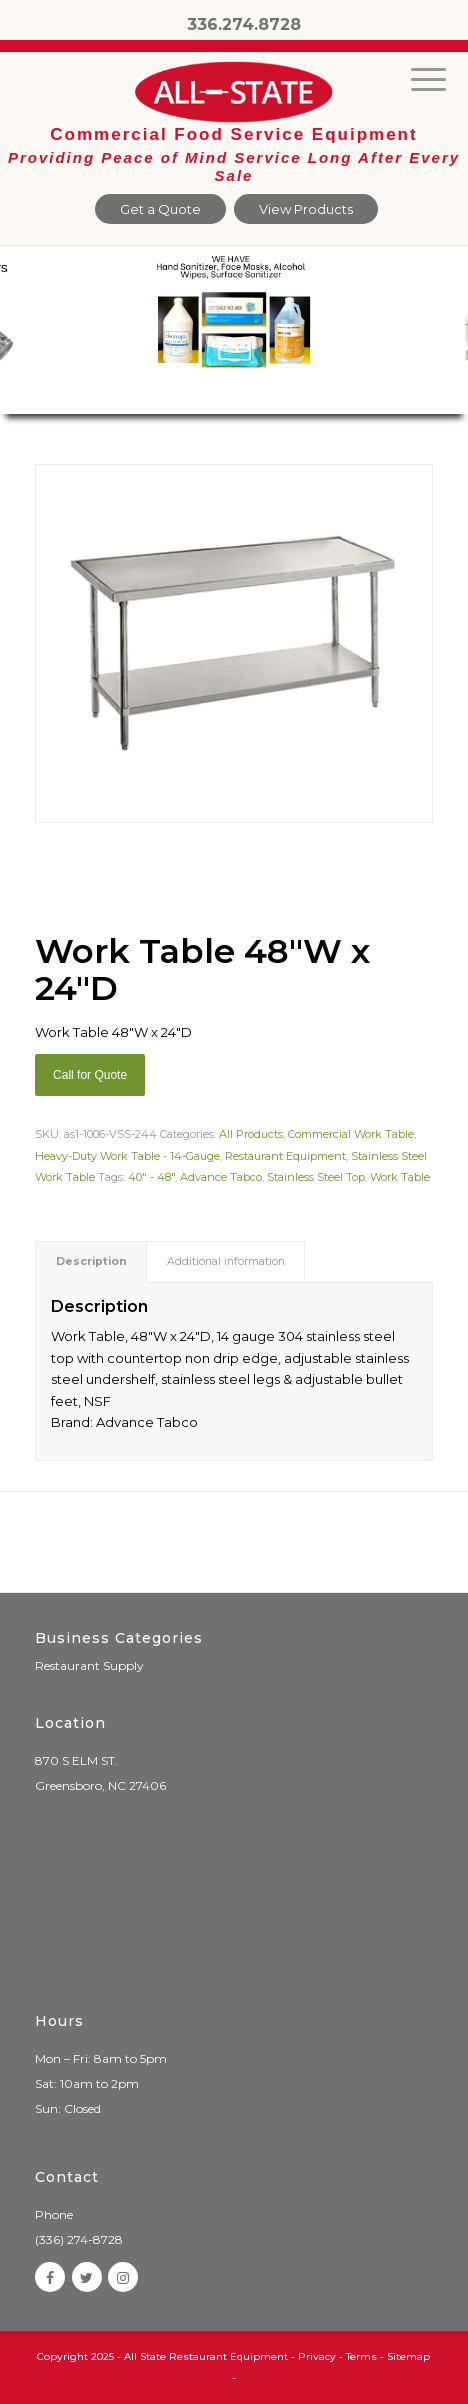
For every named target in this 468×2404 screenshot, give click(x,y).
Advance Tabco (221, 1177)
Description (91, 1261)
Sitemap (408, 2356)
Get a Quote (160, 209)
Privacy (317, 2356)
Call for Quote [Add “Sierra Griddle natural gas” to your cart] (90, 1075)
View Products (306, 209)
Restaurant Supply (89, 1665)
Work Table (400, 1177)
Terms (361, 2356)
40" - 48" (151, 1177)
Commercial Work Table (351, 1134)
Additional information (226, 1261)
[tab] (91, 1261)
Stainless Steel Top (316, 1177)
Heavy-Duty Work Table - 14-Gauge (127, 1156)
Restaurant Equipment (285, 1156)
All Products (251, 1134)
